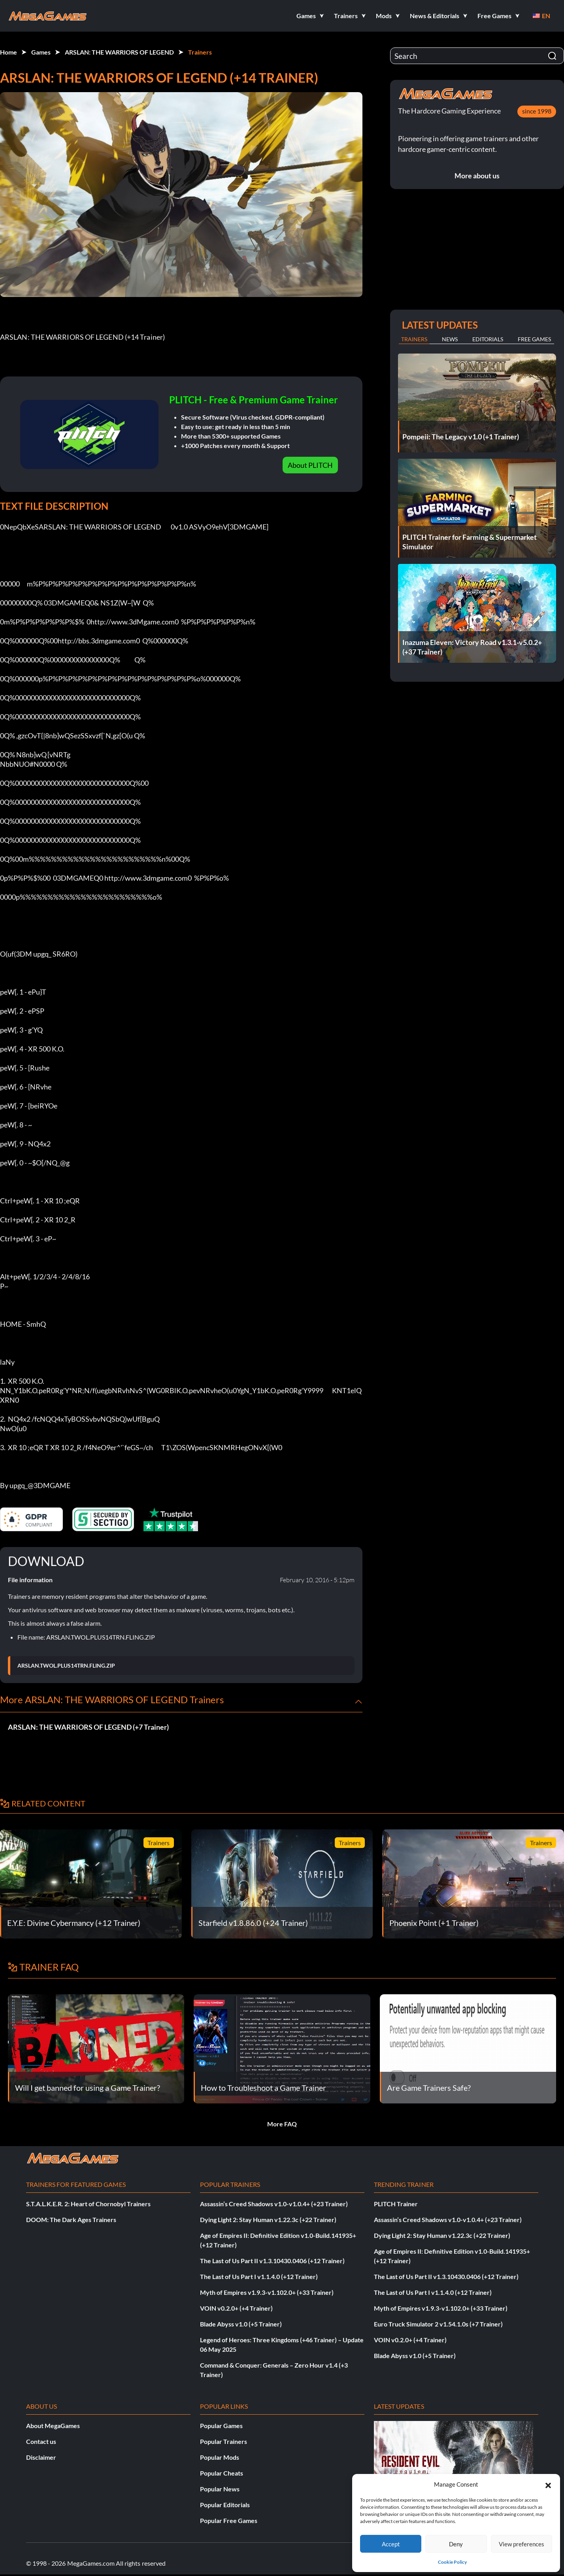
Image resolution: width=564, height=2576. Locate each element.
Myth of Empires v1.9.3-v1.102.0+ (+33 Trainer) (267, 2292)
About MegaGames (53, 2425)
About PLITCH (310, 465)
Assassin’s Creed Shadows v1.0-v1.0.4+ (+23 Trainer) (274, 2203)
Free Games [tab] (534, 339)
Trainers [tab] (414, 339)
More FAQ (282, 2124)
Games (41, 52)
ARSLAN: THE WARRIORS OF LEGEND (119, 52)
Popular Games (221, 2425)
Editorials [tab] (487, 339)
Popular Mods (219, 2457)
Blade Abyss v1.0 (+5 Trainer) (241, 2324)
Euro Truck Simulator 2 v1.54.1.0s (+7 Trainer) (438, 2324)
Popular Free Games (228, 2520)
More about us (477, 175)
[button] (548, 2484)
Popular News (220, 2489)
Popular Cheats (221, 2473)
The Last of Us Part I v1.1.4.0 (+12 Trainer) (259, 2276)
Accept (391, 2544)
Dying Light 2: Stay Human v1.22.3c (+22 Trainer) (268, 2219)
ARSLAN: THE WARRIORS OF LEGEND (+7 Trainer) (88, 1727)
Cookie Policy (452, 2562)
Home (8, 52)
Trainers (200, 52)
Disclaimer (41, 2457)
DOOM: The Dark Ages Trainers (71, 2219)
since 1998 (536, 111)
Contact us (41, 2441)
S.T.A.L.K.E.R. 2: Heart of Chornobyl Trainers (88, 2203)
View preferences (521, 2544)
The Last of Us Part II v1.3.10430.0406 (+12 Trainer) (272, 2260)
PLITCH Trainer (396, 2203)
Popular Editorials (225, 2504)
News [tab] (450, 339)
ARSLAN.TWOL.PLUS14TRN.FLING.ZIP (66, 1665)
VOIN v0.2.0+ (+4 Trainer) (236, 2308)
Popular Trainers (223, 2441)
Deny (456, 2544)
